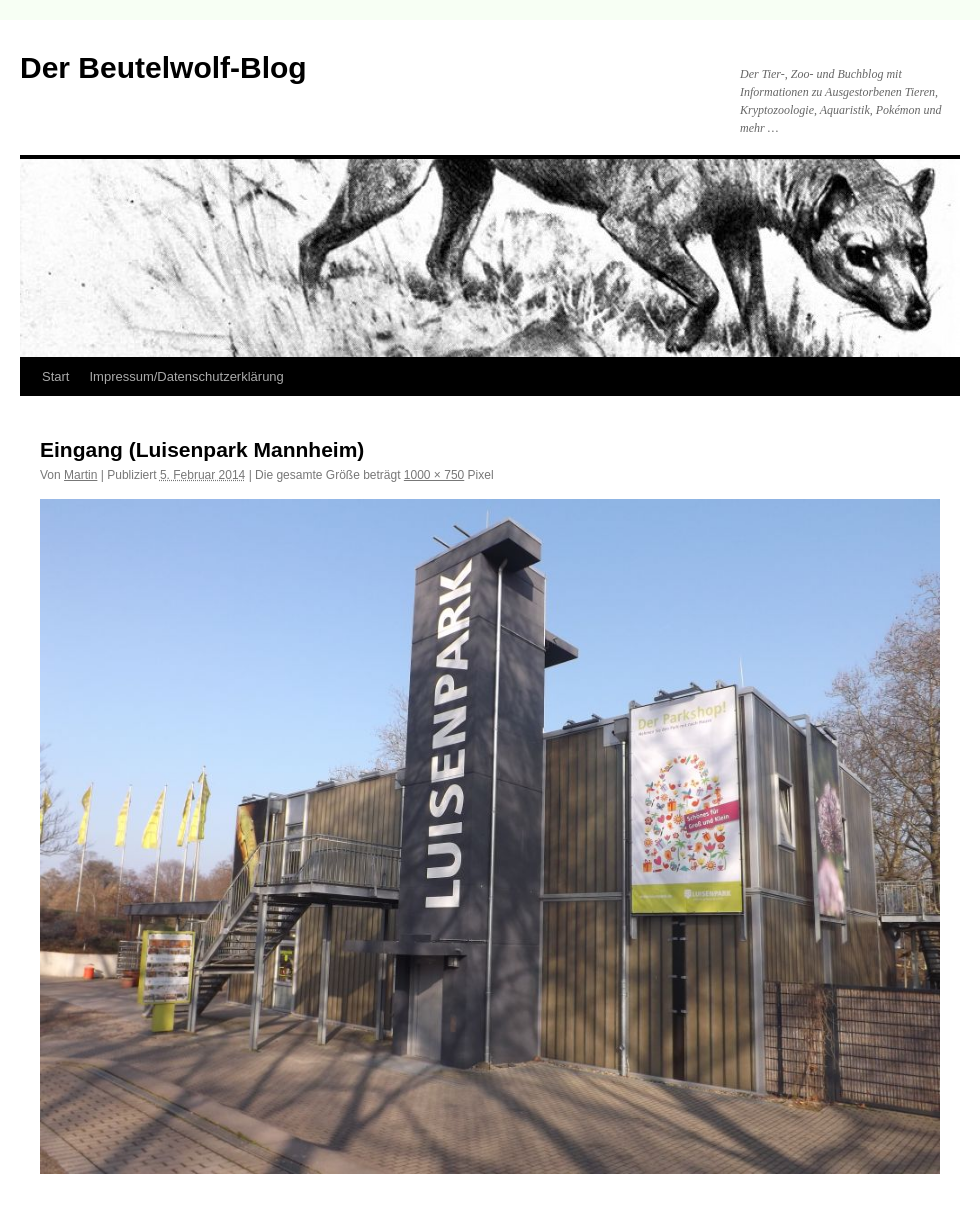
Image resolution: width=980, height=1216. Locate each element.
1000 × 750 (434, 475)
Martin (80, 475)
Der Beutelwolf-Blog (163, 67)
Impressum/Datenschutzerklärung (186, 376)
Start (55, 376)
